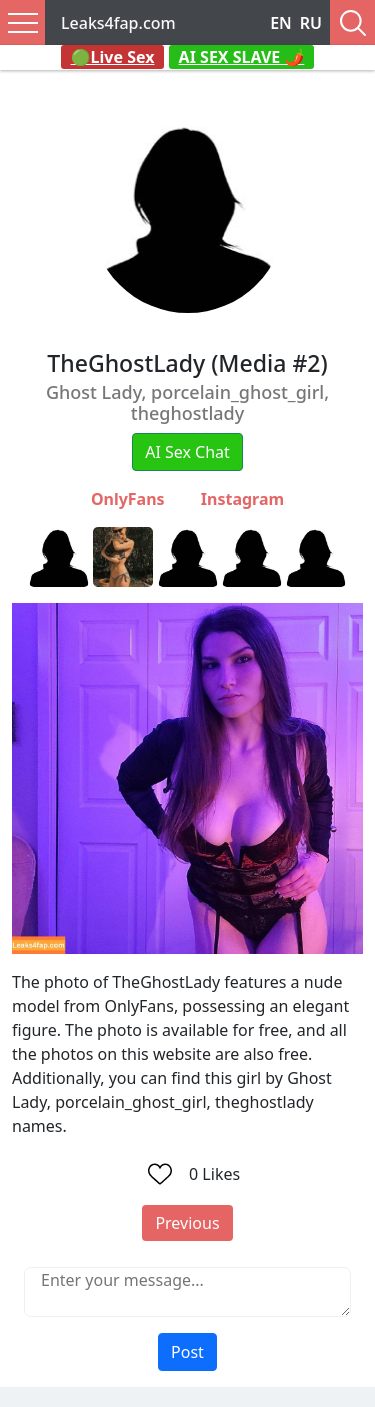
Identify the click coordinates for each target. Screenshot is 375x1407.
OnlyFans (128, 499)
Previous (187, 1223)
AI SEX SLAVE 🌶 (242, 57)
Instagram (242, 499)
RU (311, 23)
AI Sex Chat (187, 452)
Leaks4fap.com (118, 23)
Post (187, 1352)
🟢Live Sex (113, 57)
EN (281, 23)
